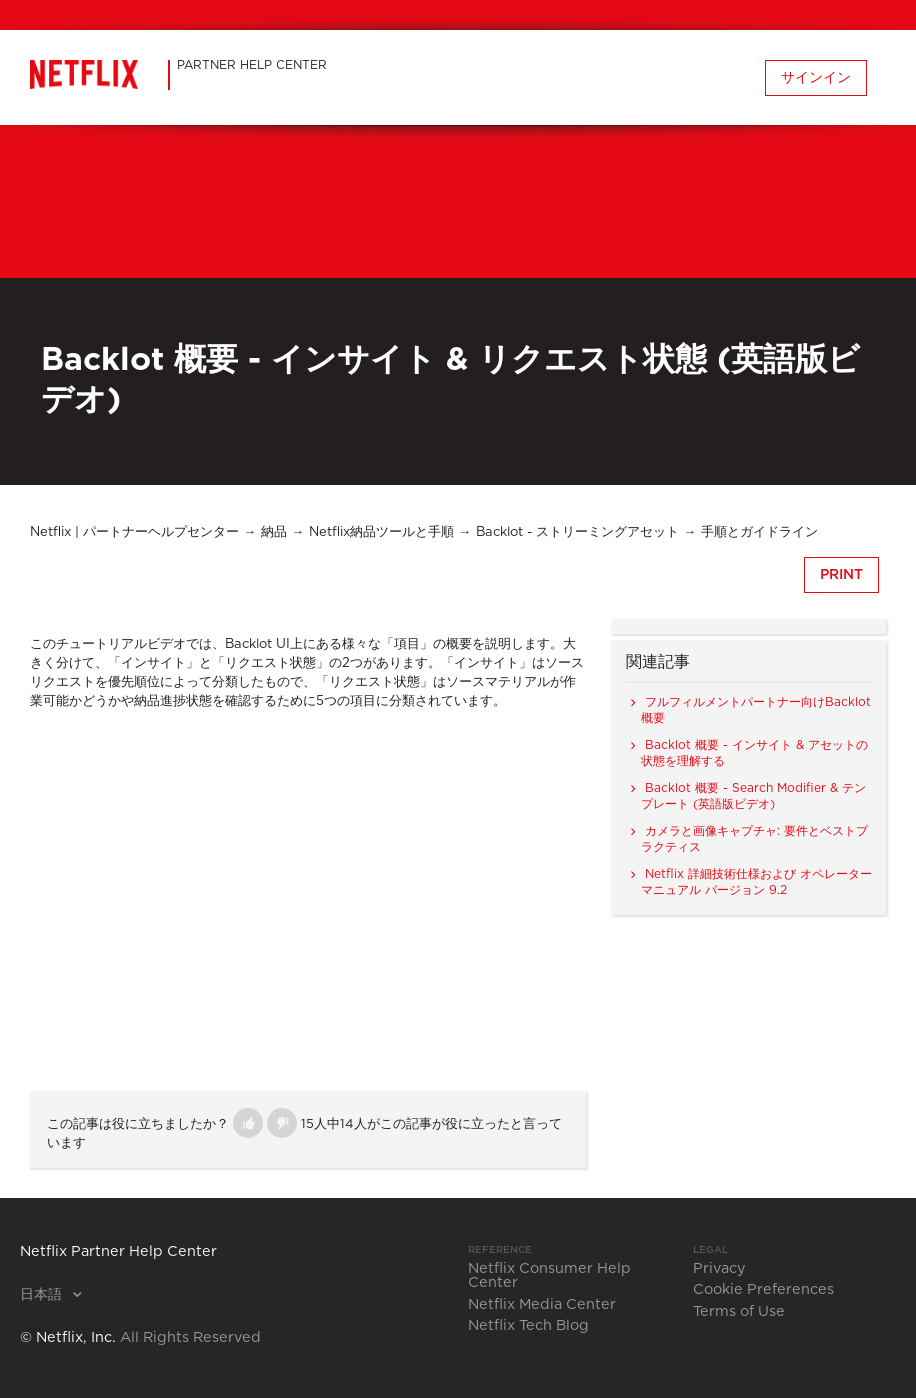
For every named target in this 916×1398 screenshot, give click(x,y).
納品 (274, 532)
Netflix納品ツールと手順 (381, 532)
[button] (248, 1123)
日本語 (43, 1295)
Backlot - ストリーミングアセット (577, 532)
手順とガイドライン (759, 532)
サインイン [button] (816, 78)
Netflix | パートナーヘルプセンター (134, 532)
